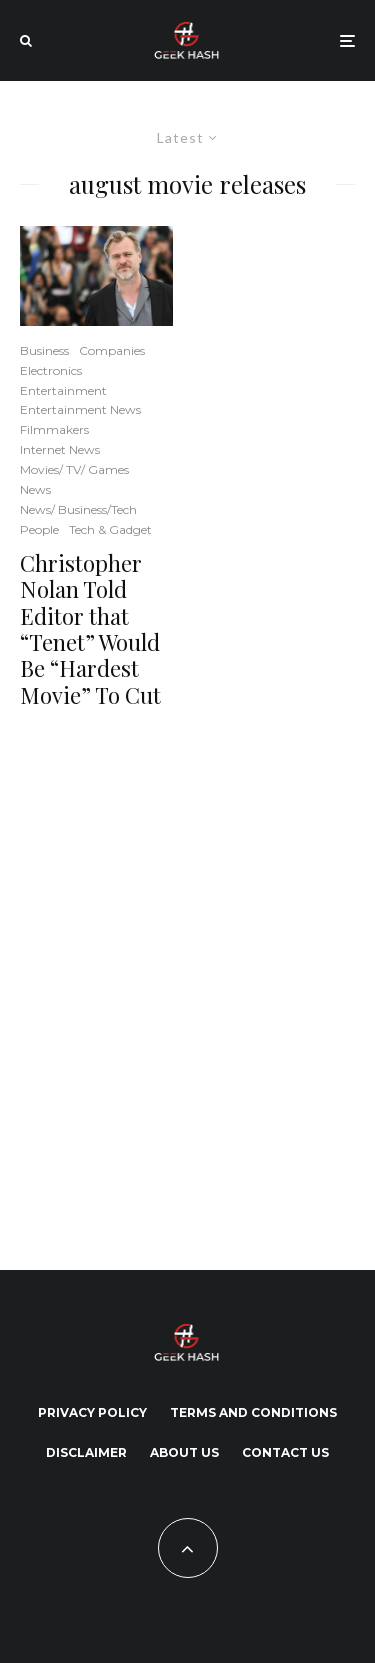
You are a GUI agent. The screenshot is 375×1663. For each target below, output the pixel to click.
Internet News (60, 449)
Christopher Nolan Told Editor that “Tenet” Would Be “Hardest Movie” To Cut (90, 629)
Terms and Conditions (253, 1412)
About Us (184, 1452)
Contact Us (285, 1452)
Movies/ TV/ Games (74, 469)
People (39, 529)
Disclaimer (86, 1452)
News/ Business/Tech (78, 509)
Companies (112, 350)
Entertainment (63, 390)
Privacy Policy (92, 1412)
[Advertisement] (187, 985)
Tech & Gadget (110, 529)
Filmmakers (54, 429)
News (35, 489)
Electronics (51, 370)
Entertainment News (80, 409)
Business (44, 350)
